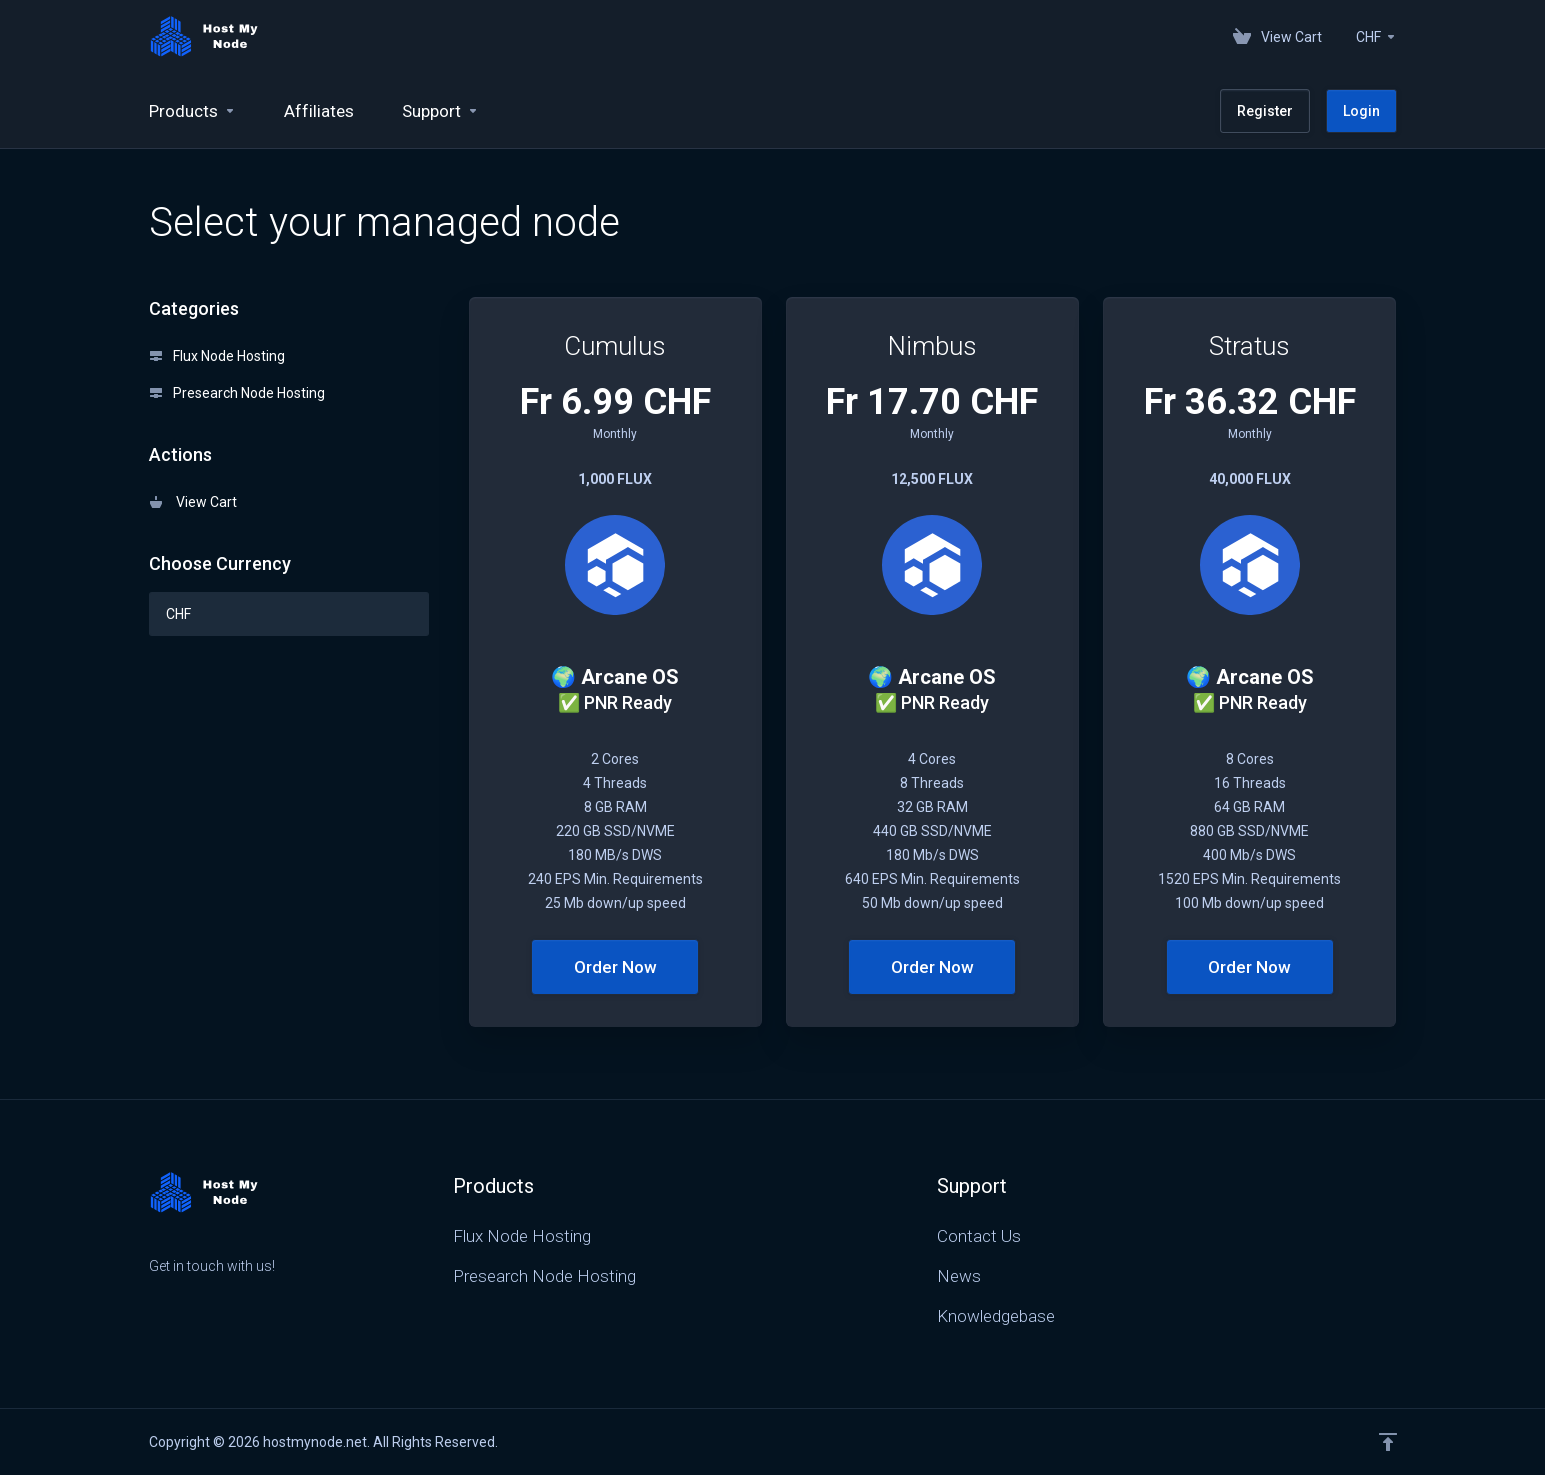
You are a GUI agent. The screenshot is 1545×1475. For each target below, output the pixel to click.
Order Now (615, 967)
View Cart (193, 502)
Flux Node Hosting (217, 356)
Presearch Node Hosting (237, 393)
